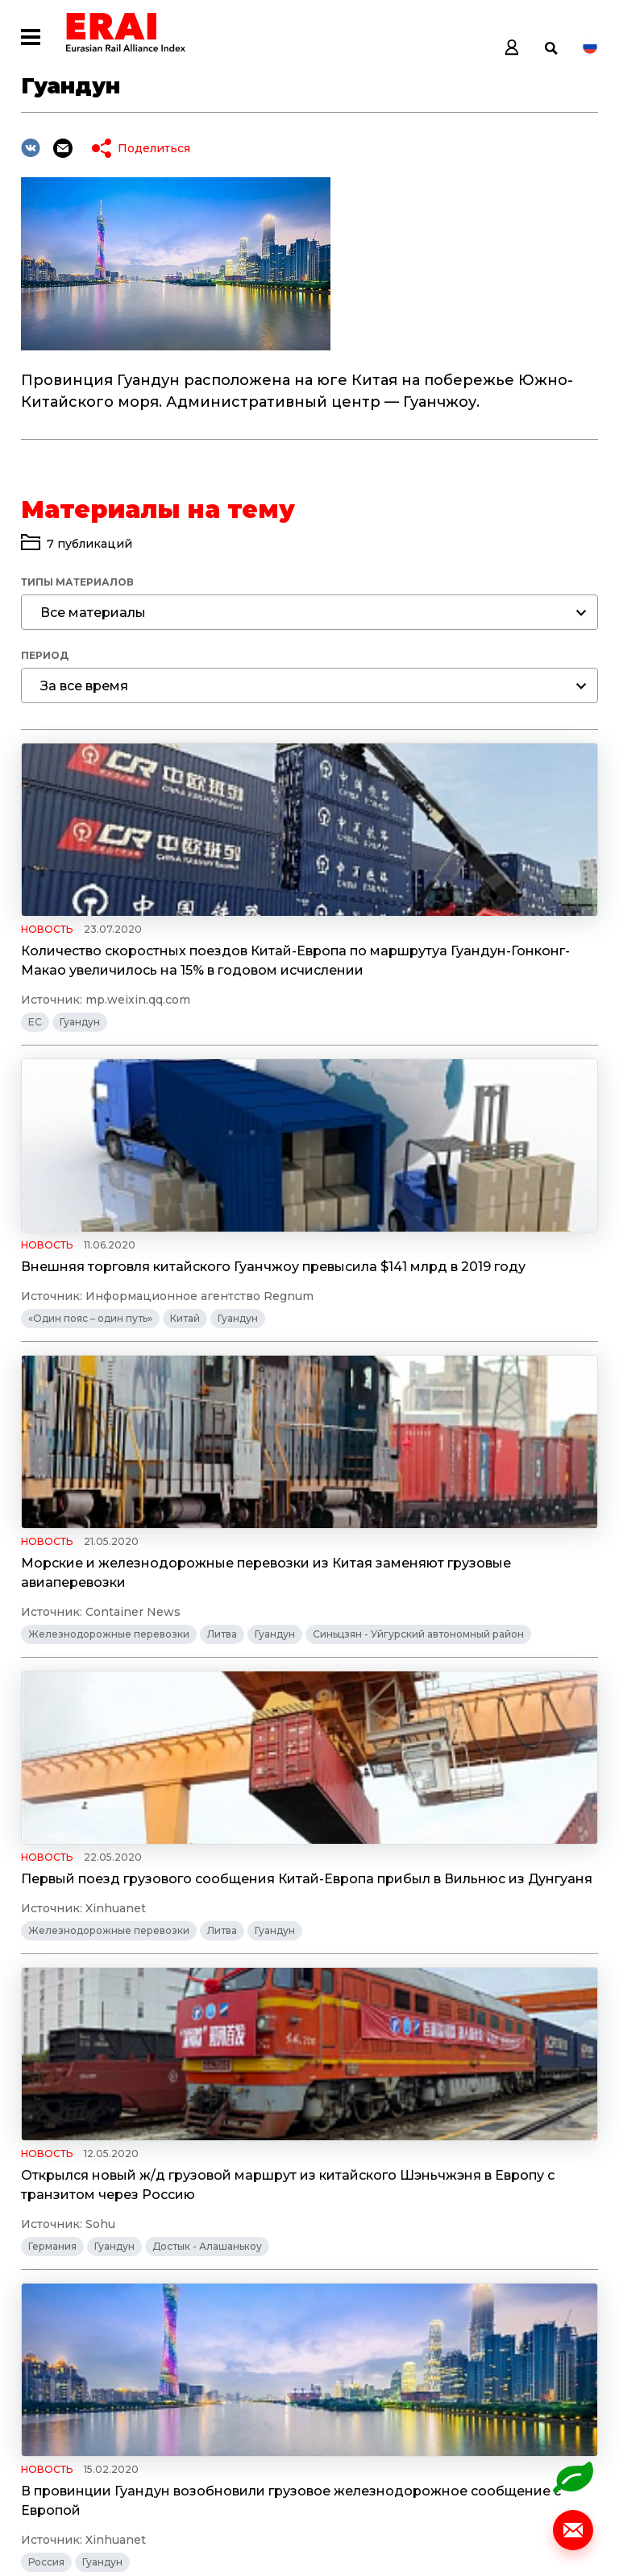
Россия (327, 1776)
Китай (465, 1060)
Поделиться (154, 148)
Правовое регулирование (94, 2114)
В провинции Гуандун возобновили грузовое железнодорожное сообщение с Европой (423, 1689)
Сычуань (258, 2114)
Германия (52, 1776)
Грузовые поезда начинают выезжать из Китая (159, 2030)
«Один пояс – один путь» (371, 1060)
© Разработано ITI (76, 2535)
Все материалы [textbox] (93, 612)
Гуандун (80, 1060)
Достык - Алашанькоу (207, 1776)
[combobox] (309, 612)
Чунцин (47, 2137)
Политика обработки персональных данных (155, 2465)
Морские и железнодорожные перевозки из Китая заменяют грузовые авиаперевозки (158, 1325)
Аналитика (232, 2367)
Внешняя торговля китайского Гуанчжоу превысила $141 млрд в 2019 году (440, 960)
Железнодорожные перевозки (108, 1395)
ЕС (35, 1060)
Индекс (221, 2316)
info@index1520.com (537, 2323)
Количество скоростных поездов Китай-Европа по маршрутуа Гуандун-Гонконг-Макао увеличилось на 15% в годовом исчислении (159, 980)
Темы (212, 2419)
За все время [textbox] (84, 686)
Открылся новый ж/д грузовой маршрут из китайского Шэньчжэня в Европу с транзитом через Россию (159, 1705)
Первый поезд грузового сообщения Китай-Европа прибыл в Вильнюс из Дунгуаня (428, 1325)
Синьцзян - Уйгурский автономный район (133, 1441)
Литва (222, 1395)
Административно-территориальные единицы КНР (158, 2091)
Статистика (236, 2393)
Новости (225, 2342)
